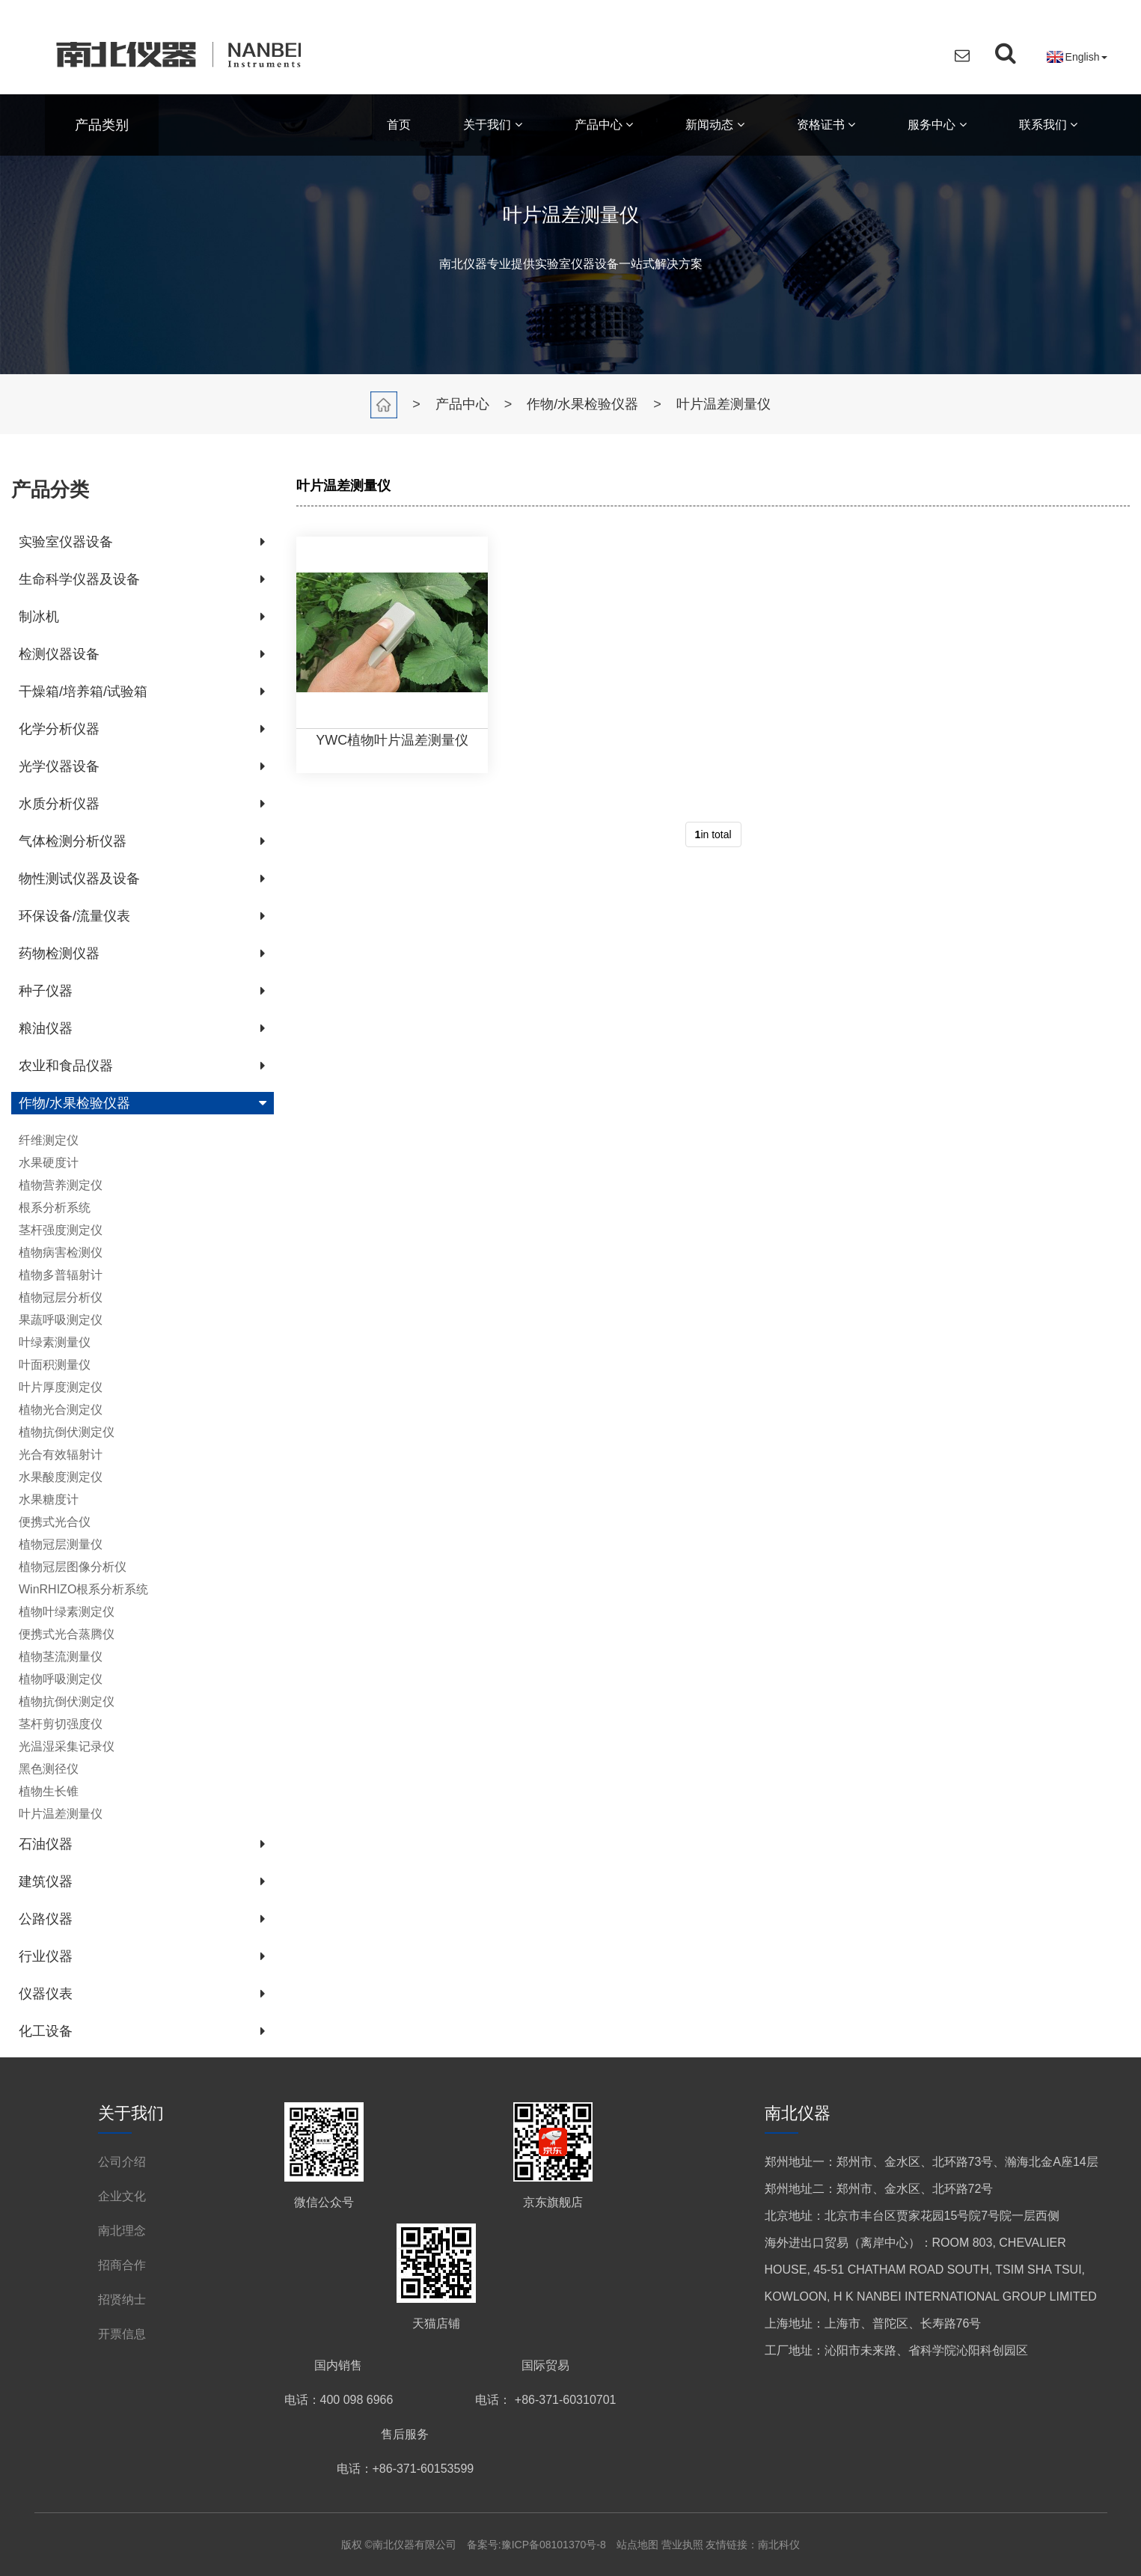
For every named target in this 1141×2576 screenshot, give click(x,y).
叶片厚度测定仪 (61, 1387)
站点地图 (639, 2545)
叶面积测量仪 (55, 1364)
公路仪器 (46, 1918)
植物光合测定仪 (61, 1409)
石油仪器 (46, 1844)
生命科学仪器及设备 (79, 579)
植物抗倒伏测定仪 (66, 1432)
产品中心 (604, 124)
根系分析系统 (55, 1207)
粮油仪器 (46, 1028)
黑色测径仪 (49, 1768)
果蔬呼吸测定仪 (61, 1319)
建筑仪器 (46, 1881)
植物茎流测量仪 (61, 1656)
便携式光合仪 (55, 1522)
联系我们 (1048, 124)
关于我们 (492, 124)
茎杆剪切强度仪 (61, 1724)
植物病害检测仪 (61, 1252)
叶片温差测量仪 (723, 404)
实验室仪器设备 (66, 541)
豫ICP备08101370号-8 (553, 2545)
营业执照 (682, 2545)
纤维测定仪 (49, 1140)
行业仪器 (46, 1956)
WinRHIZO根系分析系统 (83, 1589)
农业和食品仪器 (66, 1065)
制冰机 (39, 616)
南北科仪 (779, 2545)
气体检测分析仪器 (72, 841)
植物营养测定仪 (61, 1185)
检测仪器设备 (59, 654)
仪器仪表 (46, 1993)
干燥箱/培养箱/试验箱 (83, 691)
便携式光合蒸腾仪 (66, 1634)
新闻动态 (714, 124)
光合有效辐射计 (61, 1454)
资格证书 (826, 124)
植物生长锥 (49, 1791)
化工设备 (46, 2031)
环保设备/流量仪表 (74, 916)
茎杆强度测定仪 (61, 1230)
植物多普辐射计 (61, 1275)
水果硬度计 (49, 1162)
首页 (399, 124)
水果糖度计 (49, 1499)
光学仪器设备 (59, 766)
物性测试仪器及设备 (79, 878)
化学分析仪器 (59, 728)
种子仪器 (46, 990)
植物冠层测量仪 (61, 1544)
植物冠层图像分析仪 (72, 1566)
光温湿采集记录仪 (66, 1746)
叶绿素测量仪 (55, 1342)
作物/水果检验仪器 (582, 404)
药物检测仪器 (59, 953)
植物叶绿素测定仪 (66, 1611)
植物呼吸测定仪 (61, 1679)
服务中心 (937, 124)
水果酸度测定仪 (61, 1477)
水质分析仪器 (59, 803)
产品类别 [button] (102, 124)
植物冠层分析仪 (61, 1297)
